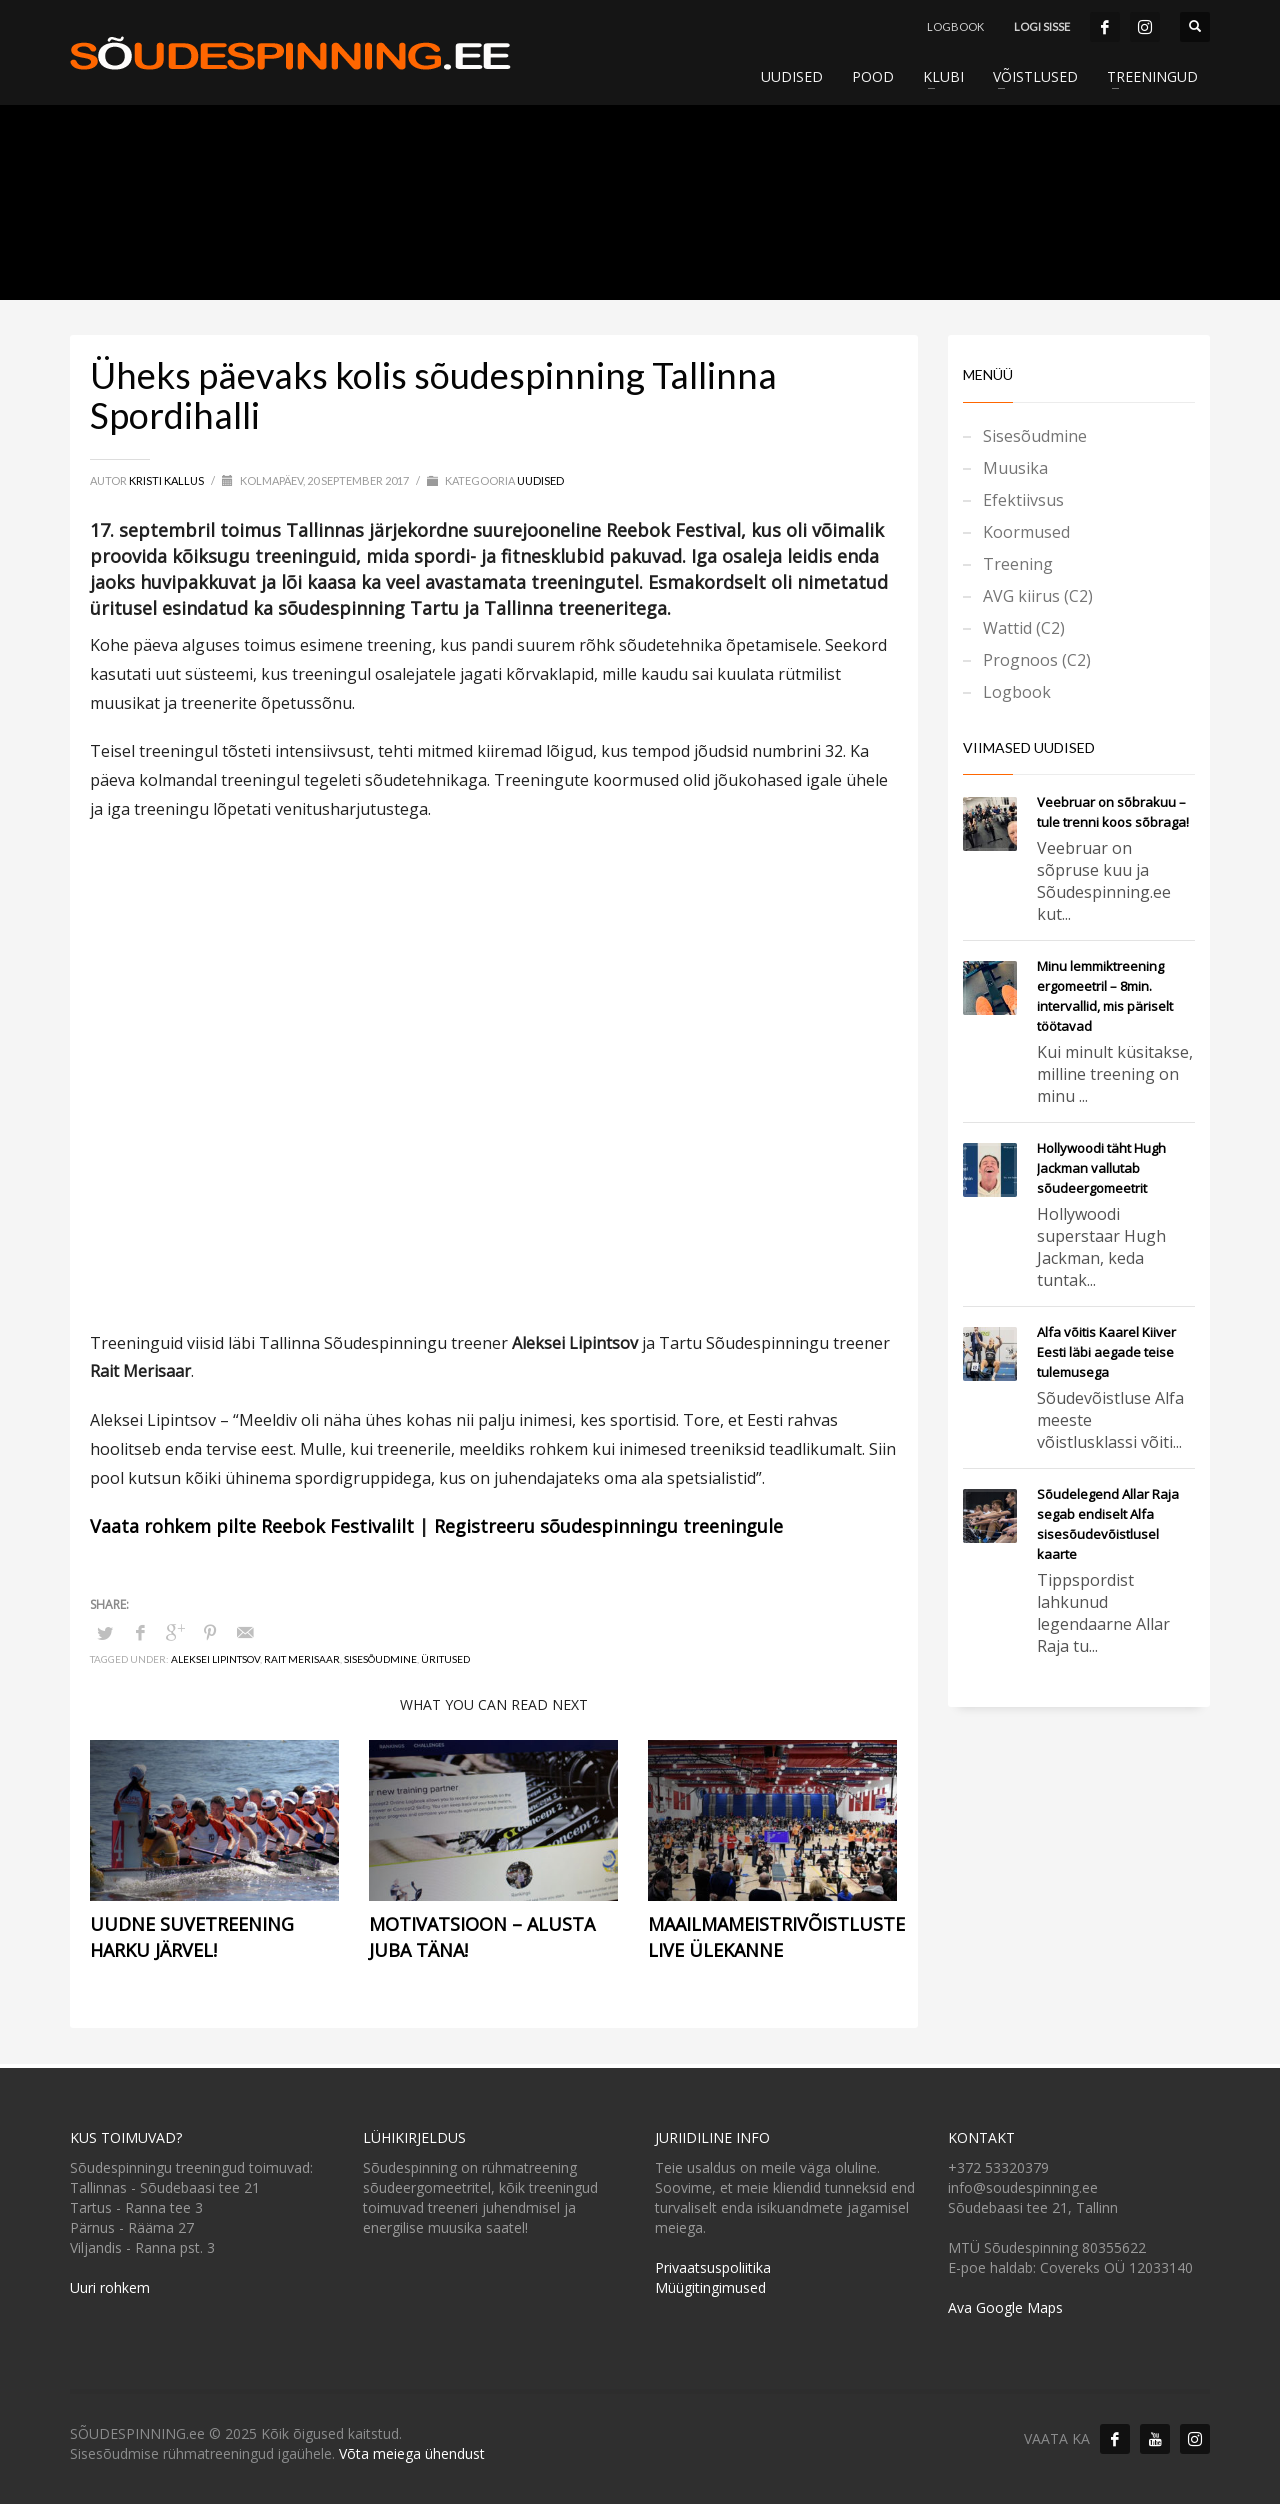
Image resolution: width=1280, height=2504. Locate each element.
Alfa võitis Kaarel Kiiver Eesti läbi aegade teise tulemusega (1106, 1352)
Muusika (1015, 468)
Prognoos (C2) (1037, 660)
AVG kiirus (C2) (1038, 596)
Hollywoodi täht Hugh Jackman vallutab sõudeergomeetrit (1101, 1168)
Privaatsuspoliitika (713, 2267)
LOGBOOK (955, 26)
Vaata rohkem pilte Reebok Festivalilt (252, 1526)
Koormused (1026, 532)
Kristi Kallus (167, 480)
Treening (1018, 564)
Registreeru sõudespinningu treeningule (608, 1526)
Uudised (540, 480)
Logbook (1017, 692)
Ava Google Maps (1005, 2307)
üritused (445, 1659)
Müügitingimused (710, 2287)
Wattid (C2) (1024, 628)
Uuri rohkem (110, 2287)
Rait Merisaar (302, 1659)
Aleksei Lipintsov (215, 1659)
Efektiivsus (1023, 500)
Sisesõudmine (380, 1659)
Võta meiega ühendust (412, 2453)
